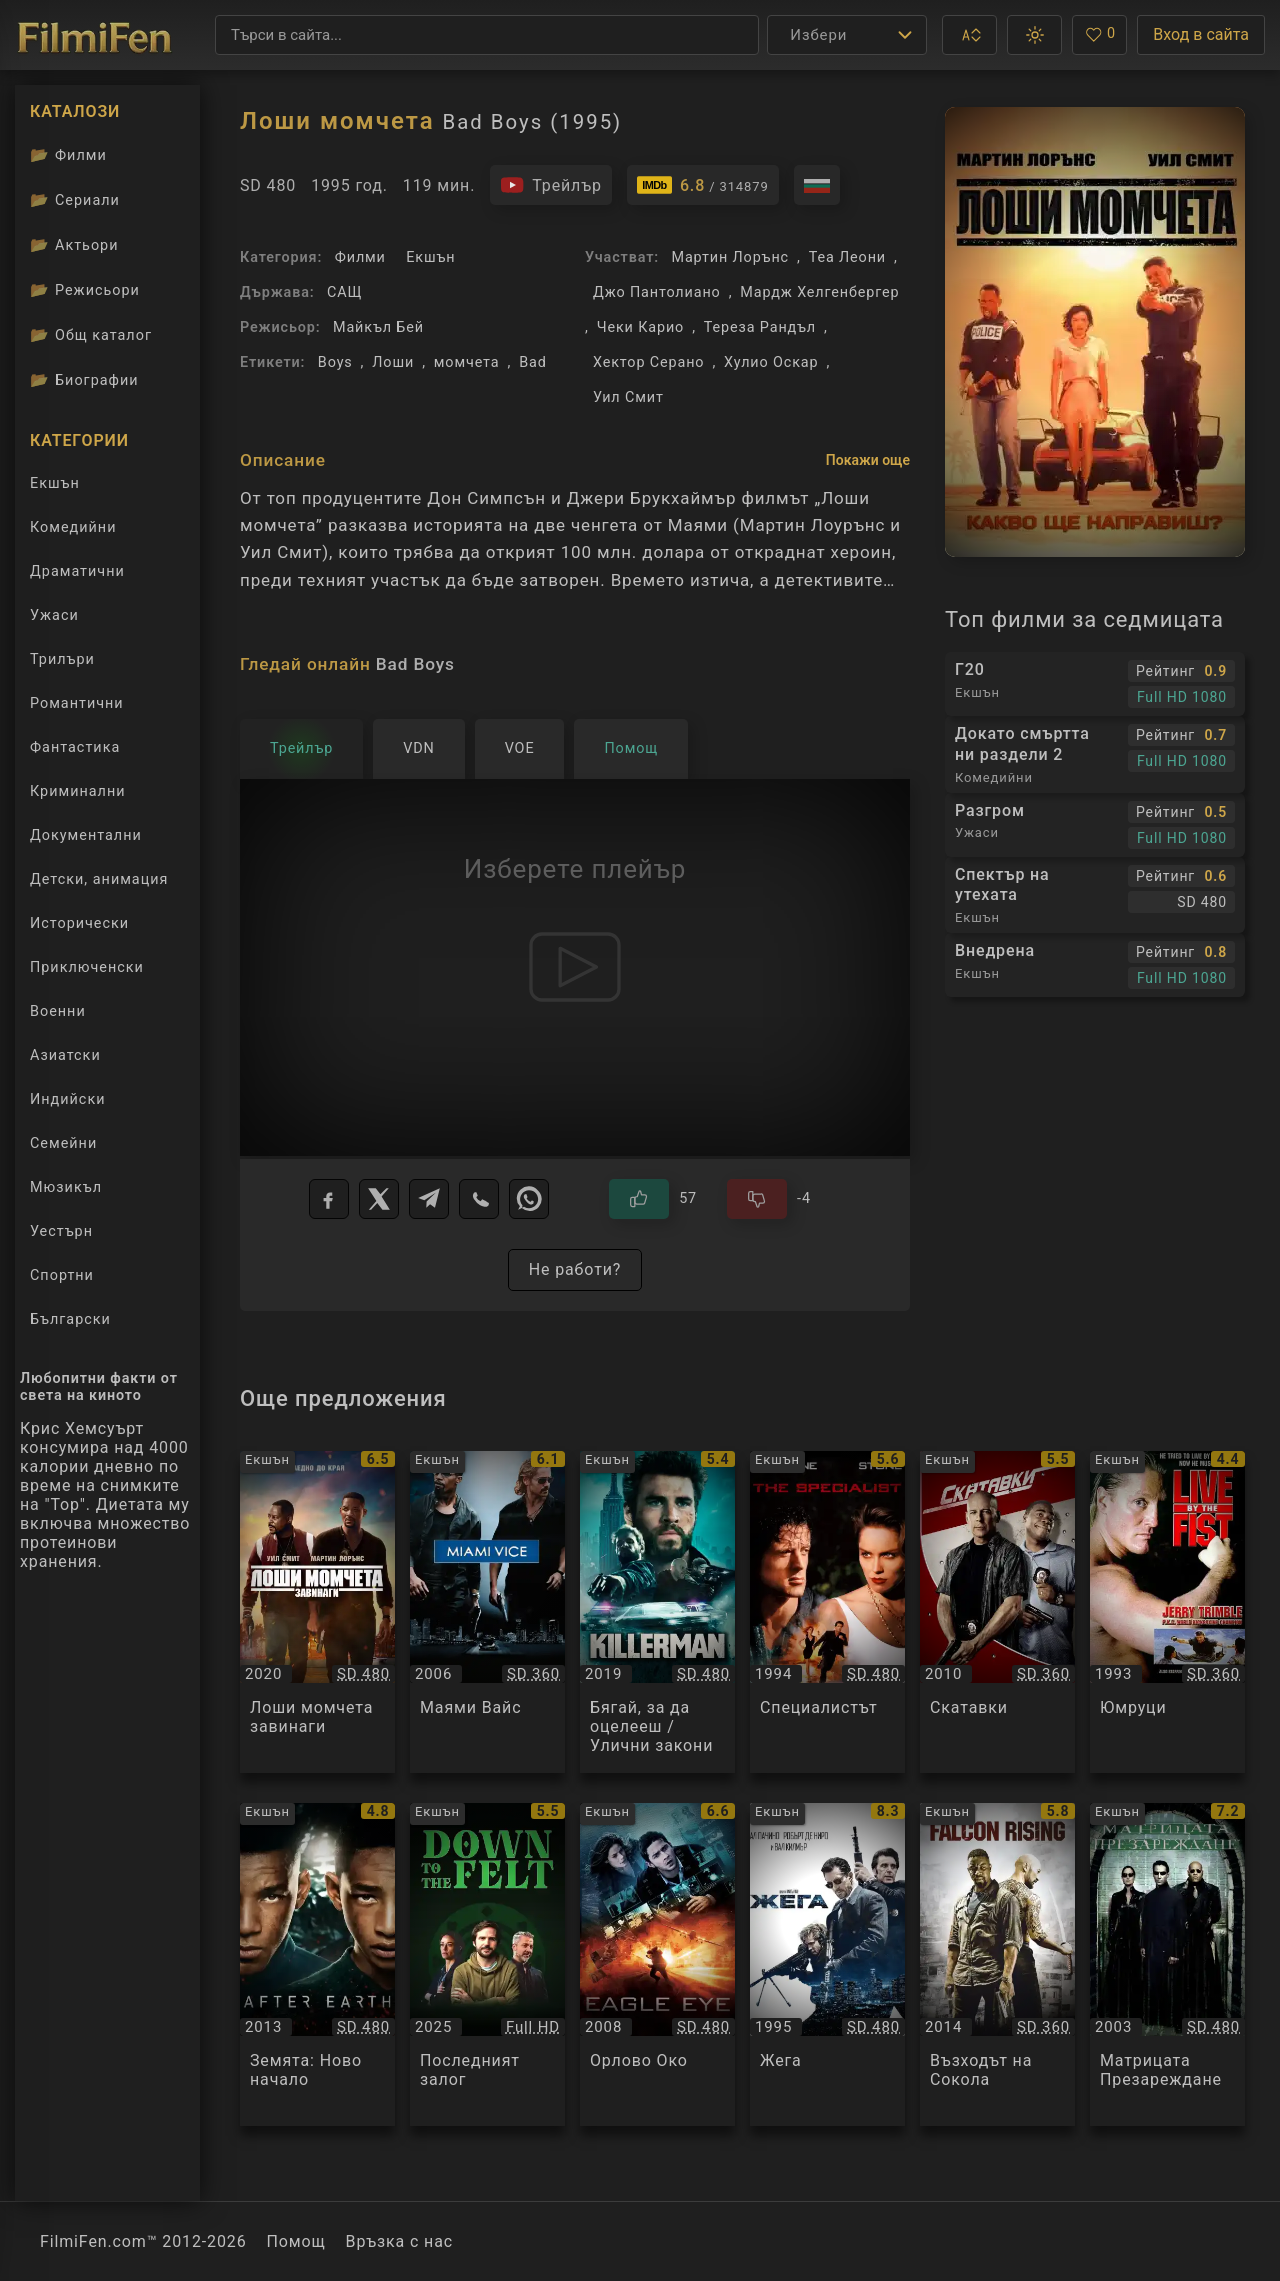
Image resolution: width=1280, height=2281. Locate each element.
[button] (969, 35)
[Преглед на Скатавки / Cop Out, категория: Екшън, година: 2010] (997, 1612)
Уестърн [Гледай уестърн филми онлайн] (61, 1231)
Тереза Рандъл (760, 327)
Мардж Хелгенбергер (819, 292)
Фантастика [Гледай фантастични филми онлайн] (75, 747)
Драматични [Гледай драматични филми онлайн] (77, 571)
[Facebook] (329, 1199)
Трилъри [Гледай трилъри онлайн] (62, 663)
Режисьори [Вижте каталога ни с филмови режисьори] (85, 290)
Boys (335, 362)
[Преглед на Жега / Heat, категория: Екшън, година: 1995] (827, 1964)
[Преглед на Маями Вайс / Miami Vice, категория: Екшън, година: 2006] (487, 1612)
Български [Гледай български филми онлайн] (70, 1319)
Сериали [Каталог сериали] (75, 200)
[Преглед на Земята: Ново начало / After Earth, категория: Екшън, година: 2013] (317, 1964)
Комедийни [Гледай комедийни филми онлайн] (73, 527)
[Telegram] (429, 1199)
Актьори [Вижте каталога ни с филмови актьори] (74, 245)
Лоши (393, 362)
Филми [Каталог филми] (68, 155)
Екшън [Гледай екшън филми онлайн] (55, 483)
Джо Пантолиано (657, 292)
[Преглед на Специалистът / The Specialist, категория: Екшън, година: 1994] (827, 1612)
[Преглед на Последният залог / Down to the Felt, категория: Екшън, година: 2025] (487, 1964)
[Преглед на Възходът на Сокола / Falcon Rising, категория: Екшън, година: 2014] (997, 1964)
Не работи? (575, 1269)
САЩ (344, 292)
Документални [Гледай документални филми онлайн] (86, 835)
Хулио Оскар (771, 362)
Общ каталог (91, 335)
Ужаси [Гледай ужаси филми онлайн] (54, 615)
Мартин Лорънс (729, 257)
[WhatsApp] (529, 1199)
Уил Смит (628, 397)
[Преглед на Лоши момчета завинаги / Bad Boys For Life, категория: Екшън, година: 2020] (317, 1612)
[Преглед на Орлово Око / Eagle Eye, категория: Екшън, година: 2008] (657, 1964)
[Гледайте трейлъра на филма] (551, 185)
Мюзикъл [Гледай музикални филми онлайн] (66, 1187)
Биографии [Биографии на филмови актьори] (84, 380)
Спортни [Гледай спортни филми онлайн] (62, 1275)
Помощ (296, 2241)
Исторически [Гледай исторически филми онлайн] (79, 923)
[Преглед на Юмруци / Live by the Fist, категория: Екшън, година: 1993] (1167, 1612)
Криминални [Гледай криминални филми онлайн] (78, 791)
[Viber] (479, 1199)
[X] (379, 1199)
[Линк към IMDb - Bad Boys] (703, 185)
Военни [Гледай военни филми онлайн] (58, 1011)
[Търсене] (487, 35)
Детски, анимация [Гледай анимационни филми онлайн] (99, 879)
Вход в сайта (1201, 34)
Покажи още (868, 460)
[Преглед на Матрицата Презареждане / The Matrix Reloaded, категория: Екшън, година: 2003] (1167, 1964)
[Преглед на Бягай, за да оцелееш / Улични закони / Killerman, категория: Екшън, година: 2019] (657, 1612)
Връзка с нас (399, 2241)
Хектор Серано (648, 362)
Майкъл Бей (378, 327)
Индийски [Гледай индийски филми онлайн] (67, 1099)
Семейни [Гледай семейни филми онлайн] (63, 1143)
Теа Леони (847, 257)
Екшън (430, 257)
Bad (533, 362)
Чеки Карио (640, 327)
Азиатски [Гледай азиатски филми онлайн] (65, 1055)
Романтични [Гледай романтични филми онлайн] (77, 703)
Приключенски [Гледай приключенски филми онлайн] (87, 967)
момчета (467, 362)
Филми (360, 257)
